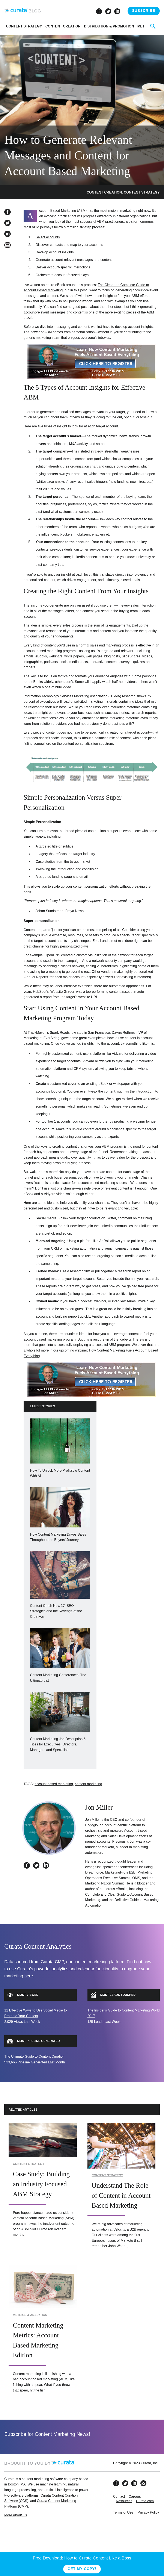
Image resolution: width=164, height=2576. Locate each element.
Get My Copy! (82, 2569)
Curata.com (145, 2501)
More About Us (15, 2515)
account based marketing (54, 1784)
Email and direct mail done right (116, 941)
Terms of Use (123, 2512)
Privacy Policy (148, 2512)
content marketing (88, 1784)
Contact (119, 2496)
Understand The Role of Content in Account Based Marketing (121, 2195)
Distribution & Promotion (109, 26)
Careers (135, 2496)
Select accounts (48, 237)
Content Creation (63, 26)
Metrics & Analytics (30, 2315)
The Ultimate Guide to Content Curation (34, 2056)
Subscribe (143, 10)
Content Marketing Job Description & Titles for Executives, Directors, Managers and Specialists (58, 1744)
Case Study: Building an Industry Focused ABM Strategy (41, 2184)
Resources (124, 2501)
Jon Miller (99, 1807)
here (28, 1976)
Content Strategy (24, 26)
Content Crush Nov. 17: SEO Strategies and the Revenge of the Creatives (56, 1611)
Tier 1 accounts (59, 1121)
